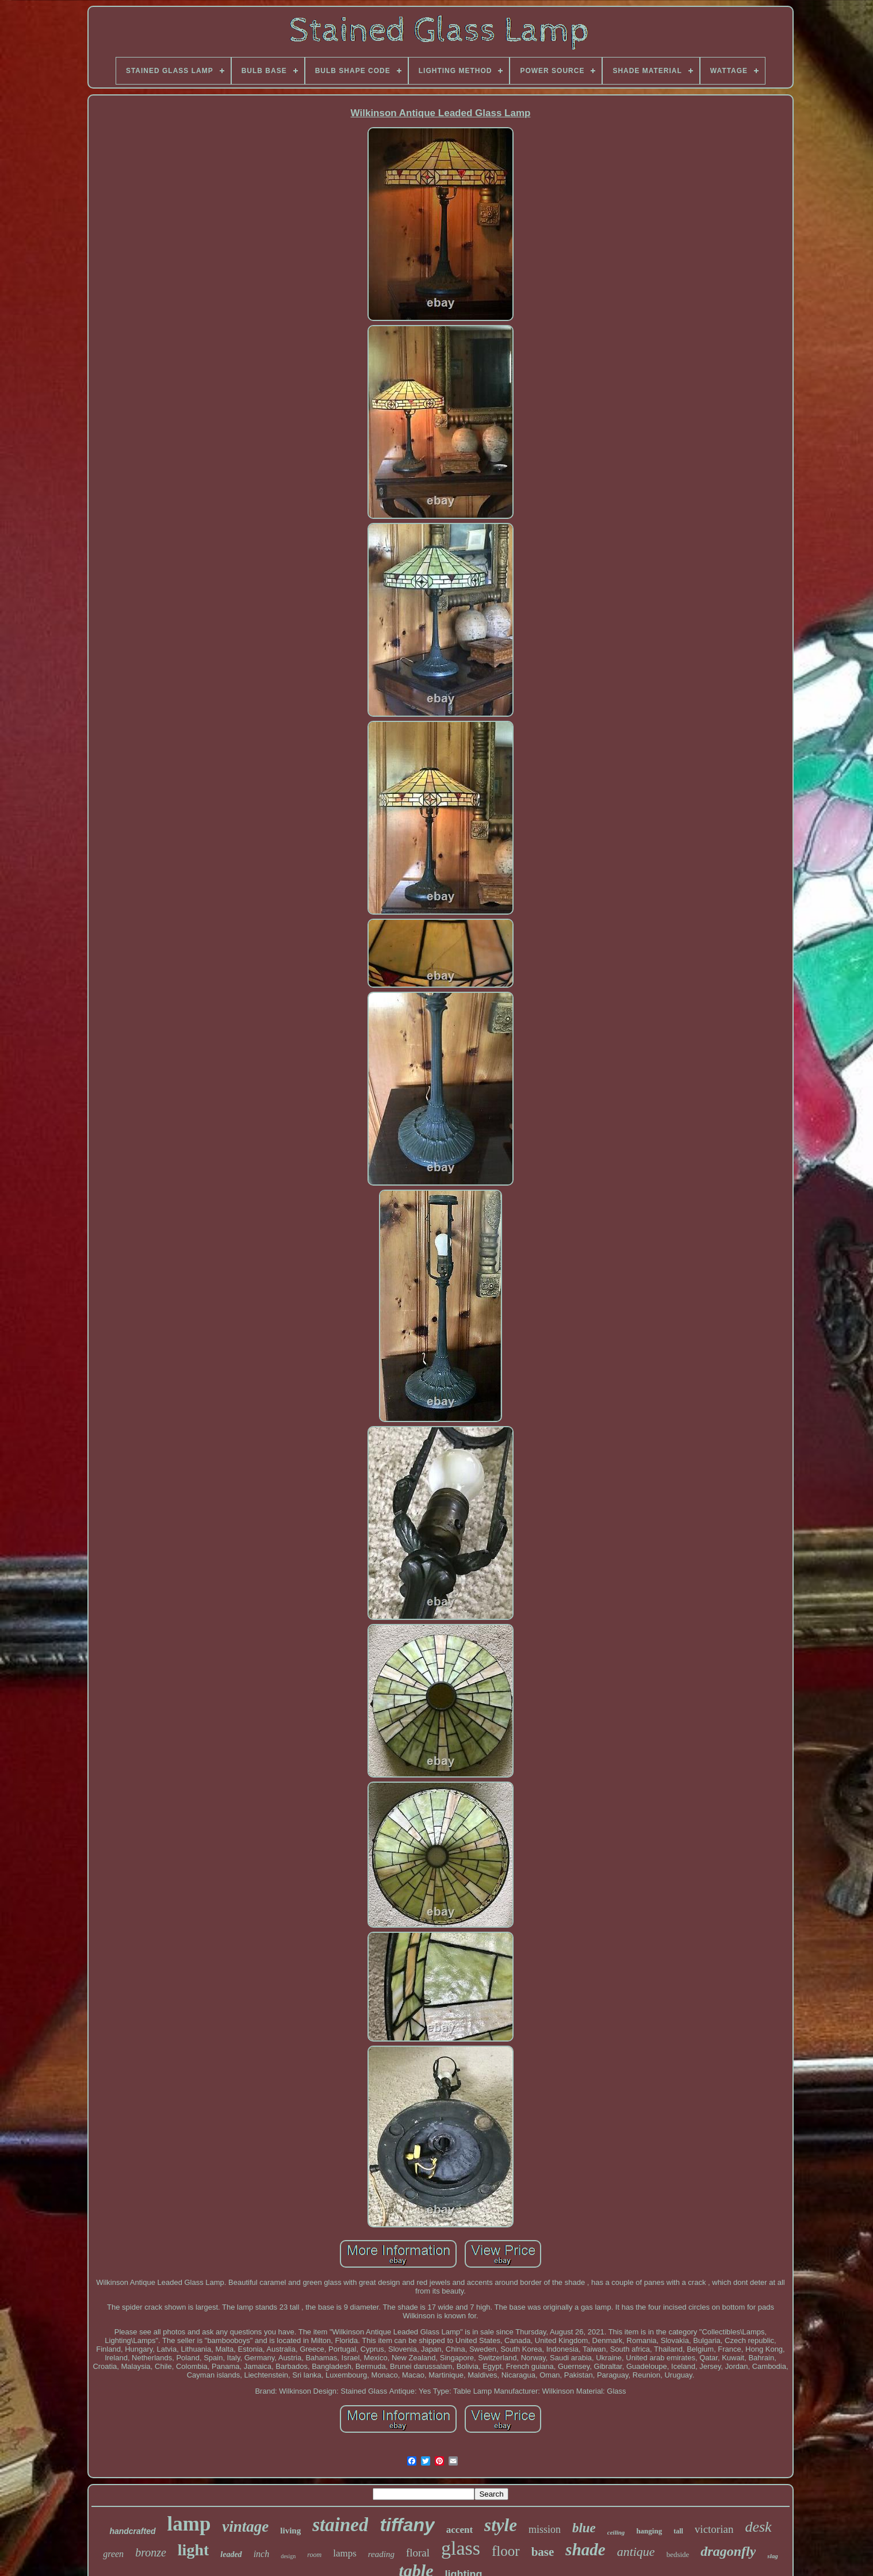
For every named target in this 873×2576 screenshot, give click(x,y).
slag (772, 2555)
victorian (714, 2529)
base (542, 2552)
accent (459, 2529)
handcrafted (132, 2531)
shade (585, 2549)
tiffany (407, 2524)
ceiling (616, 2532)
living (290, 2530)
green (113, 2554)
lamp (189, 2524)
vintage (245, 2526)
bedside (678, 2554)
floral (418, 2553)
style (500, 2525)
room (314, 2555)
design (288, 2556)
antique (636, 2551)
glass (460, 2548)
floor (506, 2551)
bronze (150, 2552)
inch (262, 2554)
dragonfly (728, 2551)
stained (340, 2524)
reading (381, 2554)
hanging (649, 2531)
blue (584, 2528)
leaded (231, 2554)
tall (678, 2531)
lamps (345, 2553)
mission (545, 2529)
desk (758, 2526)
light (193, 2550)
